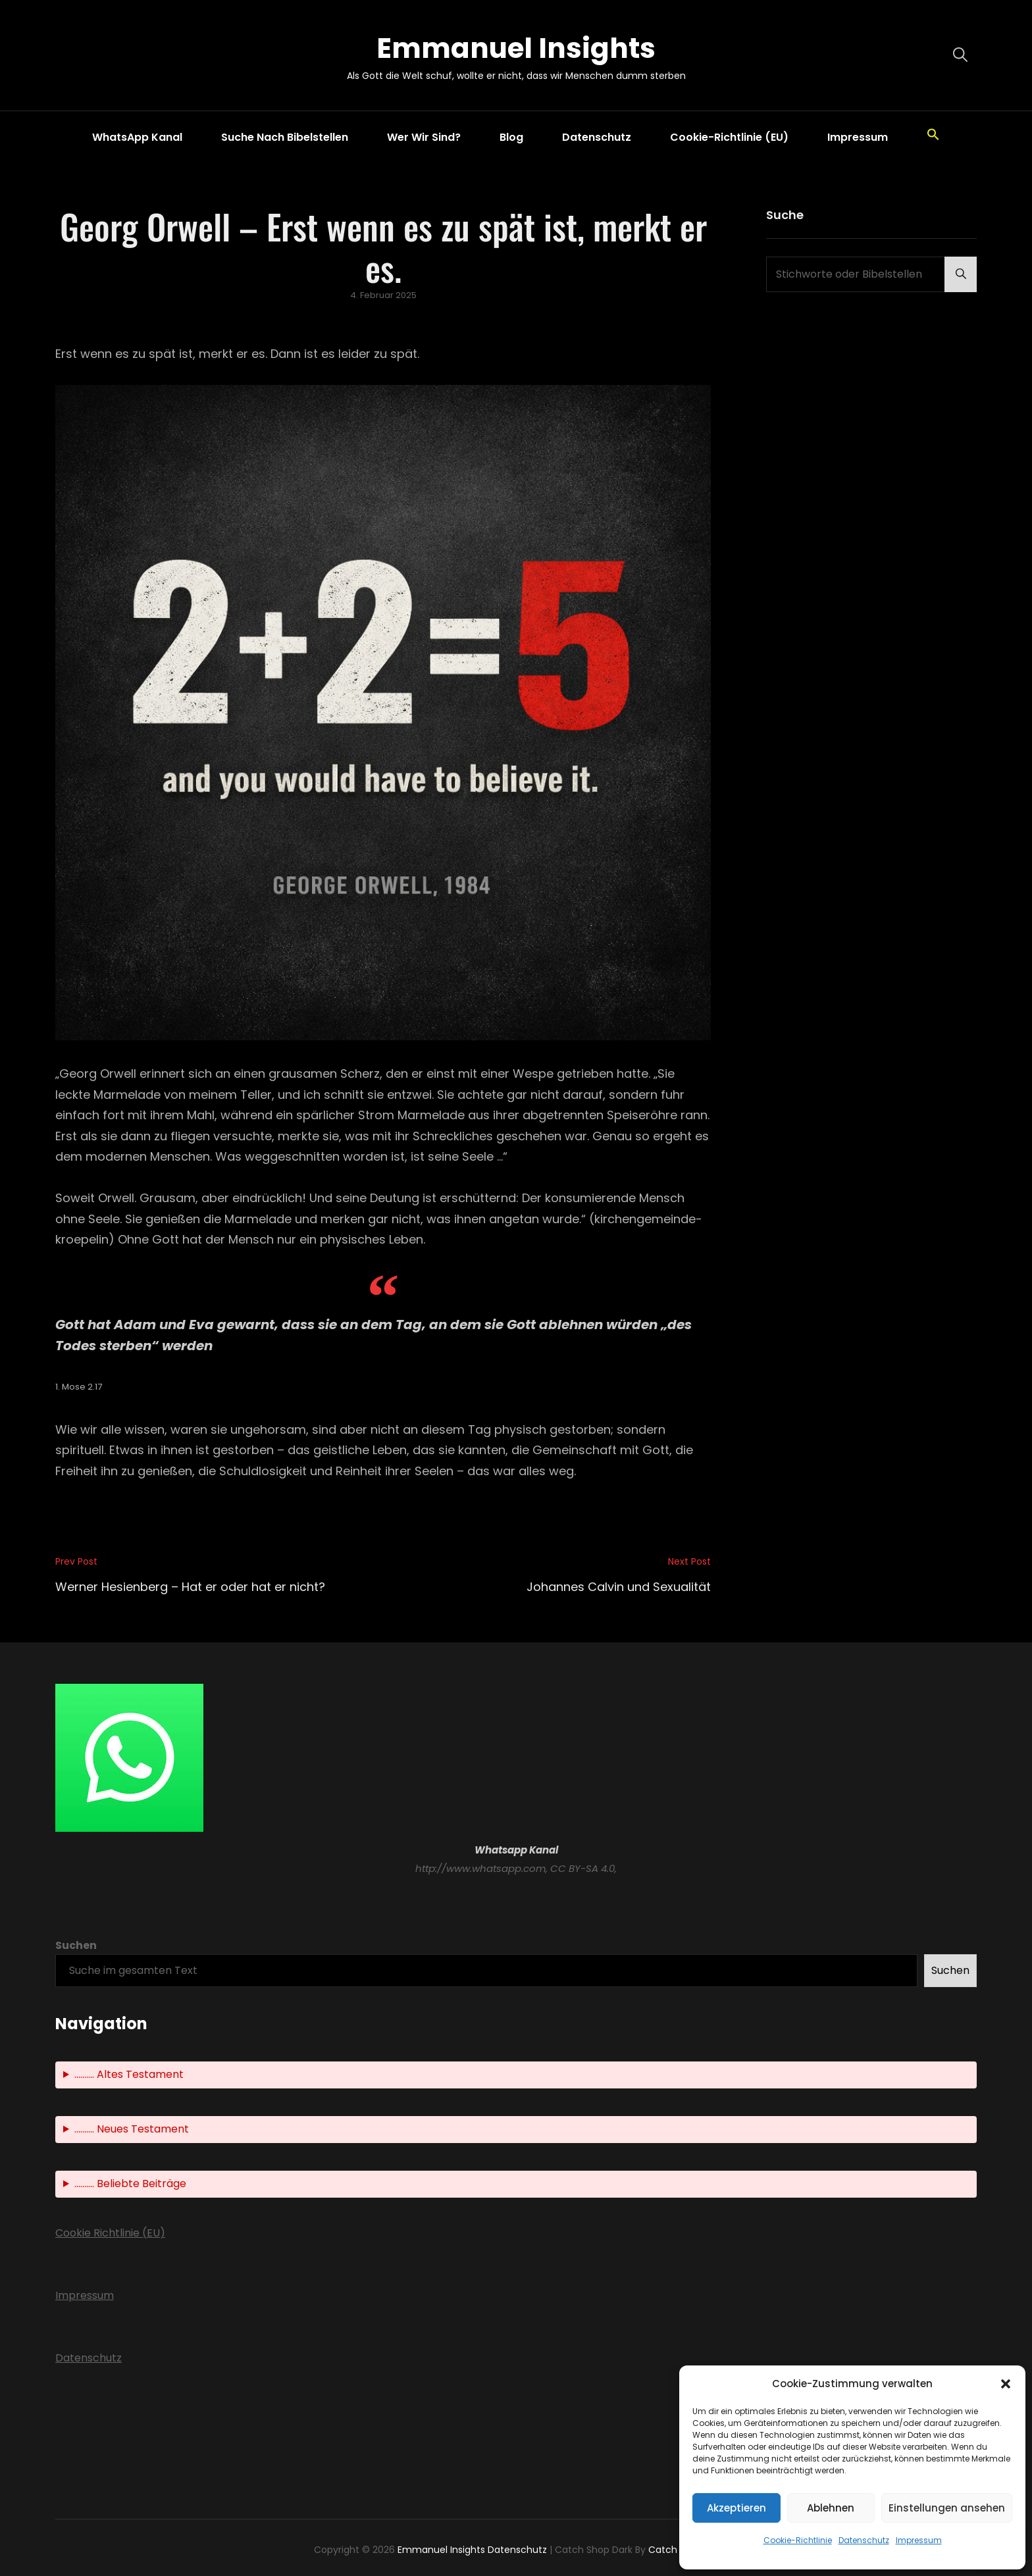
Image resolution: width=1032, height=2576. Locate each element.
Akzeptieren (736, 2508)
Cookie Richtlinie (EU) (110, 2232)
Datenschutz (863, 2540)
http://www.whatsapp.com (480, 1868)
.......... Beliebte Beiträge (130, 2183)
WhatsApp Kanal (137, 137)
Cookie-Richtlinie (797, 2540)
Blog (511, 137)
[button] (1005, 2383)
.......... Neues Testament (131, 2128)
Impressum (919, 2540)
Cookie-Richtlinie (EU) (729, 137)
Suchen (76, 1945)
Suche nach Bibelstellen (284, 137)
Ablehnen (830, 2508)
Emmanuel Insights (516, 48)
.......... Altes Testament (129, 2074)
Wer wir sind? (424, 137)
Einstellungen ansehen (947, 2508)
